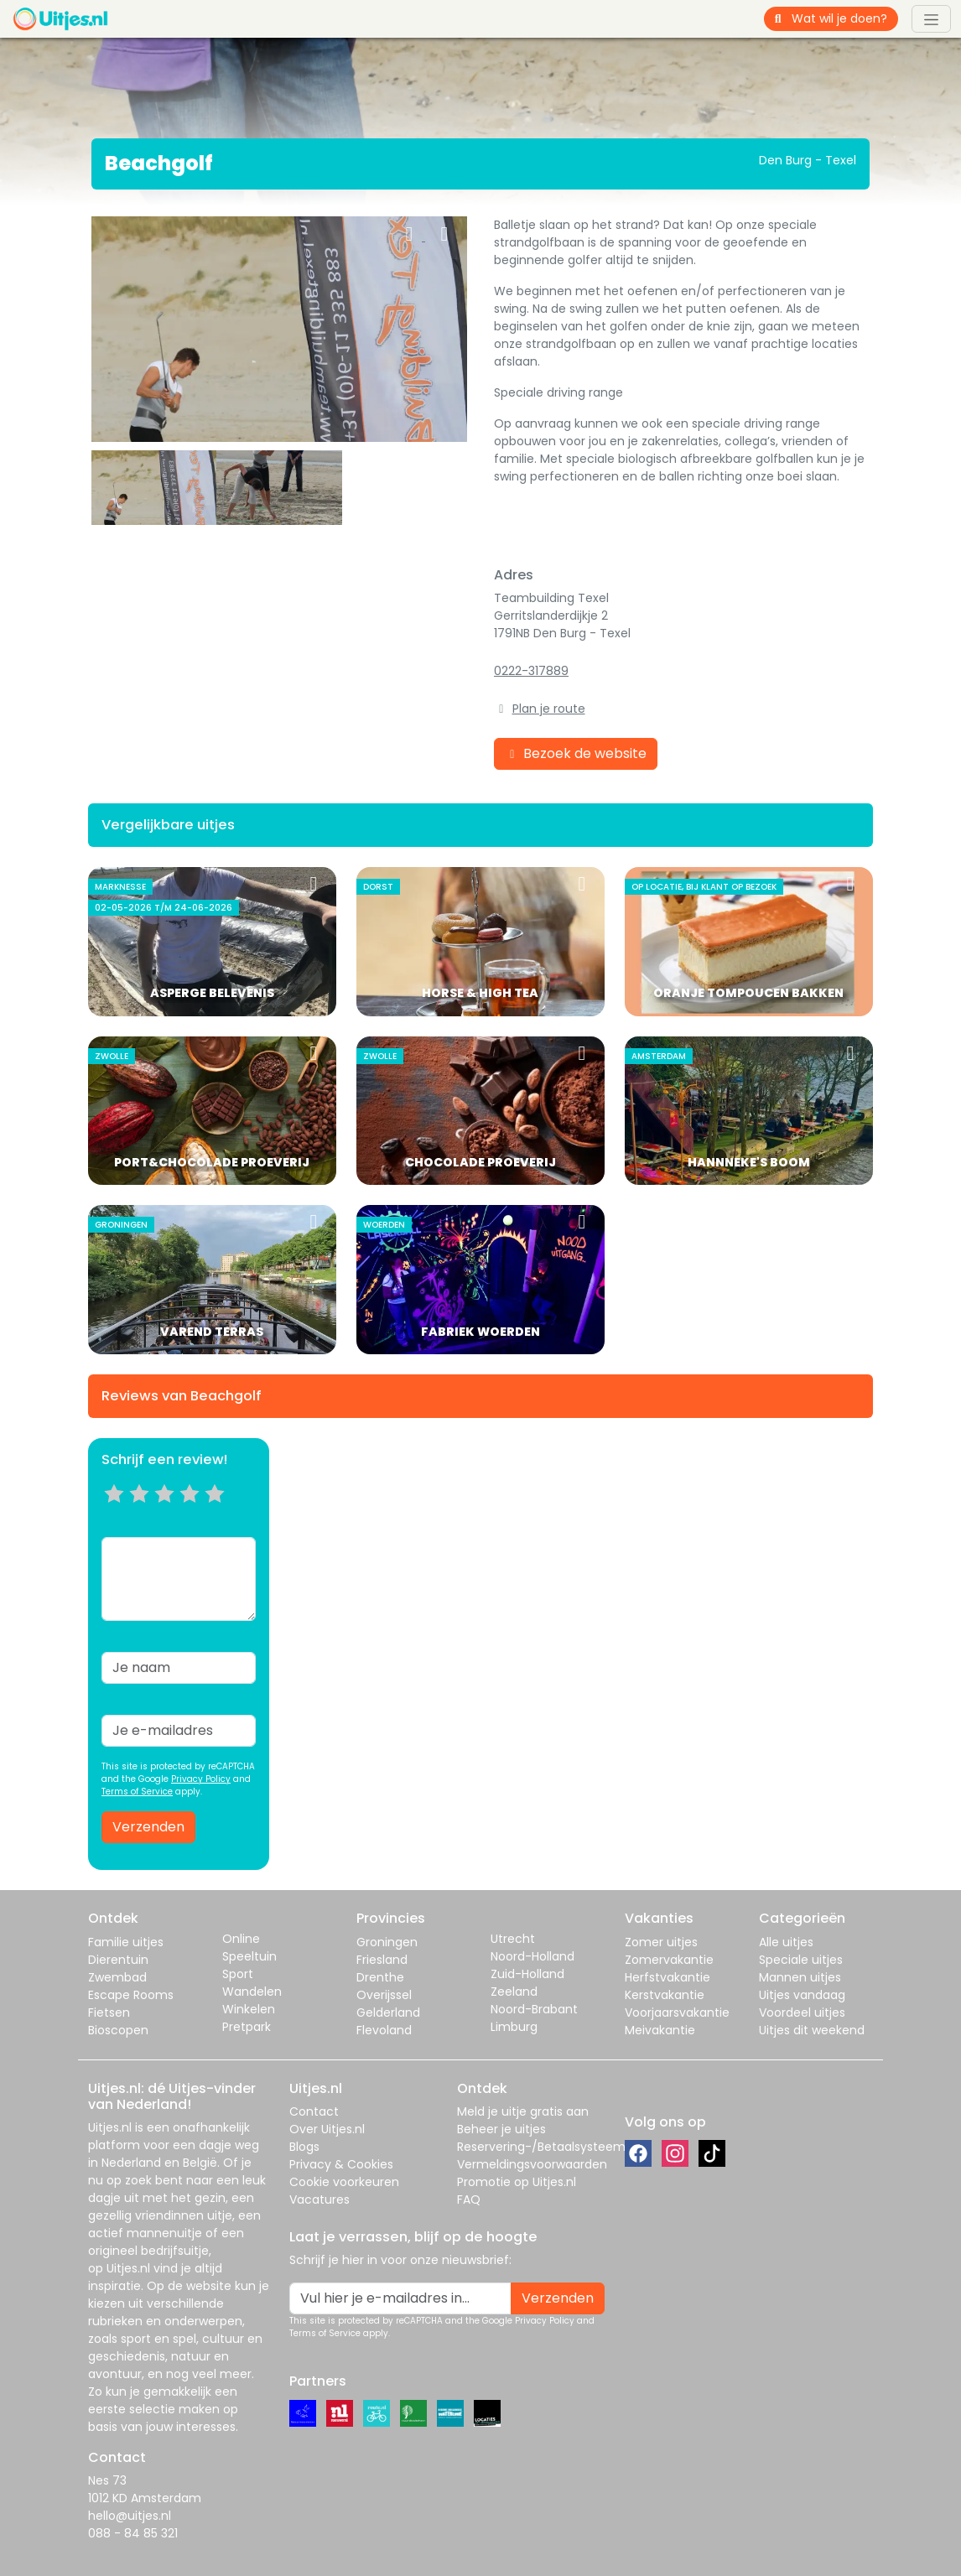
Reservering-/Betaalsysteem (541, 2146)
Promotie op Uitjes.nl (516, 2182)
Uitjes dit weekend (812, 2030)
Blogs (304, 2146)
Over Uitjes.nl (327, 2129)
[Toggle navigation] (931, 18)
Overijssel (384, 1995)
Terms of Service (137, 1791)
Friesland (382, 1959)
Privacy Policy (201, 1779)
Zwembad (117, 1977)
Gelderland (388, 2012)
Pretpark (246, 2026)
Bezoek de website (576, 753)
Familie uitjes (126, 1942)
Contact (314, 2111)
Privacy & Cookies (341, 2164)
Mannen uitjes (800, 1977)
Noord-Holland (532, 1956)
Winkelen (248, 2009)
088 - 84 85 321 (133, 2533)
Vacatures (319, 2199)
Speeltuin (249, 1956)
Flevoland (384, 2030)
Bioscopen (118, 2030)
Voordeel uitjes (802, 2012)
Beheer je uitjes (501, 2129)
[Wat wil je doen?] (845, 19)
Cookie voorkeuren (344, 2182)
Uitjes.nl (110, 2127)
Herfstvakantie (667, 1977)
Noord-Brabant (534, 2009)
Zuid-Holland (527, 1974)
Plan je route (548, 708)
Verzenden (148, 1826)
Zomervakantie (669, 1959)
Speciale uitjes (801, 1959)
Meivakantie (660, 2030)
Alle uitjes (786, 1942)
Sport (237, 1974)
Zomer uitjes (661, 1942)
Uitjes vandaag (802, 1995)
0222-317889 (531, 670)
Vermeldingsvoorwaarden (532, 2164)
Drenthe (380, 1977)
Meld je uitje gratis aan (523, 2111)
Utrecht (513, 1938)
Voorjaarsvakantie (677, 2012)
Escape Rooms (131, 1995)
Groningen (387, 1942)
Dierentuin (118, 1959)
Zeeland (514, 1991)
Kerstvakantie (664, 1995)
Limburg (514, 2026)
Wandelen (252, 1991)
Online (241, 1938)
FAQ (468, 2199)
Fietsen (109, 2012)
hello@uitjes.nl (129, 2515)
